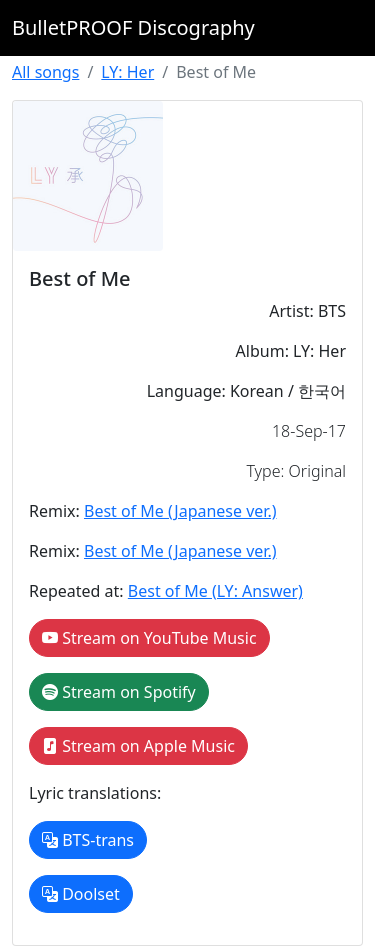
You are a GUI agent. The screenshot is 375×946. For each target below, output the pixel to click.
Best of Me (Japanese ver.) (180, 511)
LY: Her (127, 72)
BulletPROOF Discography (133, 27)
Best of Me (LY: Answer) (215, 591)
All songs (45, 72)
